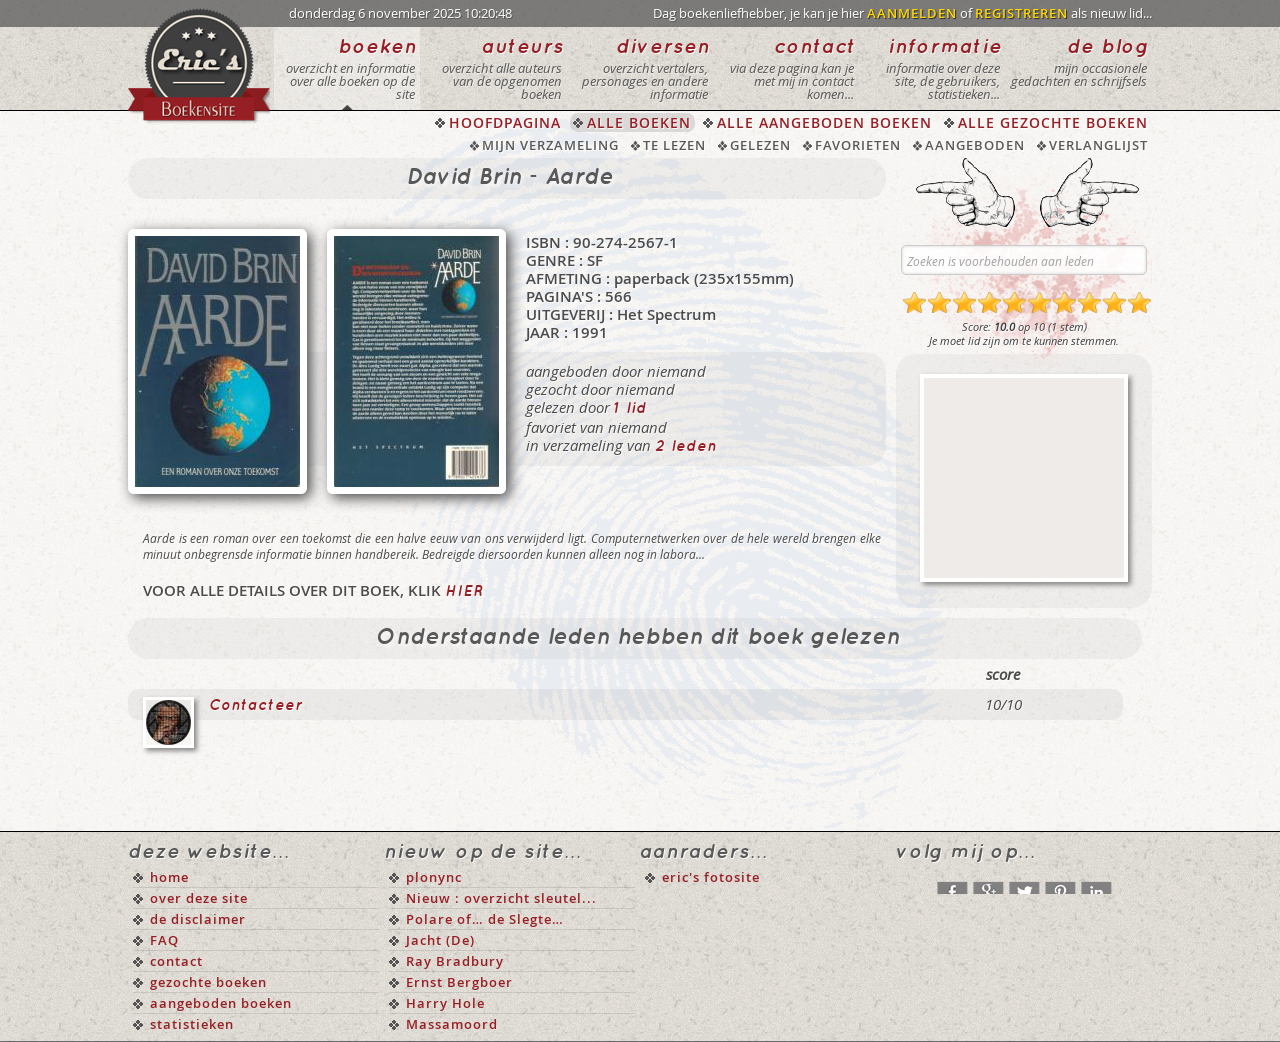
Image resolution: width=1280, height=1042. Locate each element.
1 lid (630, 409)
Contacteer (256, 706)
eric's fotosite (711, 877)
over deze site (199, 898)
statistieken (192, 1024)
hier (464, 592)
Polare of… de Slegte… (485, 919)
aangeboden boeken (221, 1003)
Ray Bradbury (455, 961)
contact (176, 961)
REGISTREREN (1021, 13)
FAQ (164, 940)
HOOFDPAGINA (505, 122)
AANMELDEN (912, 13)
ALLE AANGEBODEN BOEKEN (824, 122)
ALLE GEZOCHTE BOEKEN (1053, 122)
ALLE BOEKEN (639, 122)
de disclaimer (198, 919)
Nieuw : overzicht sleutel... (501, 898)
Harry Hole (445, 1003)
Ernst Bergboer (459, 982)
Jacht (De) (440, 940)
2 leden (686, 447)
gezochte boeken (208, 982)
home (169, 877)
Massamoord (452, 1024)
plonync (434, 877)
